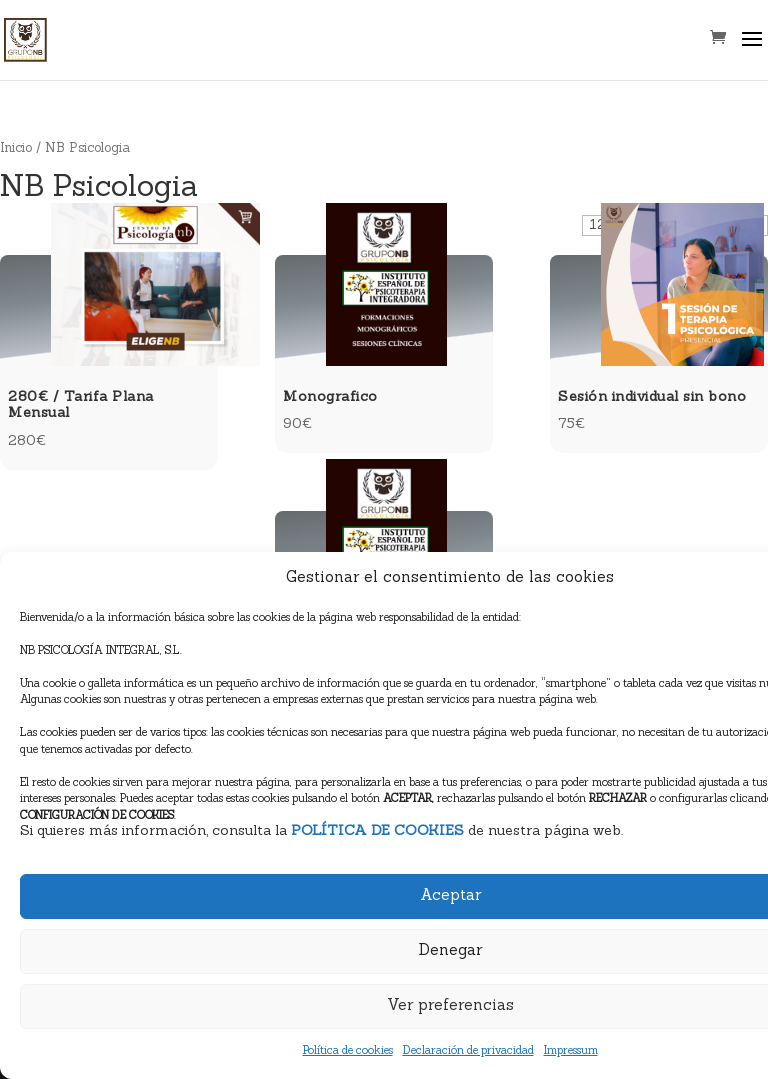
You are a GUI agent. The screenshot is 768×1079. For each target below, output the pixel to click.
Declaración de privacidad (468, 1051)
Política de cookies (348, 1051)
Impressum (571, 1051)
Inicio (16, 148)
